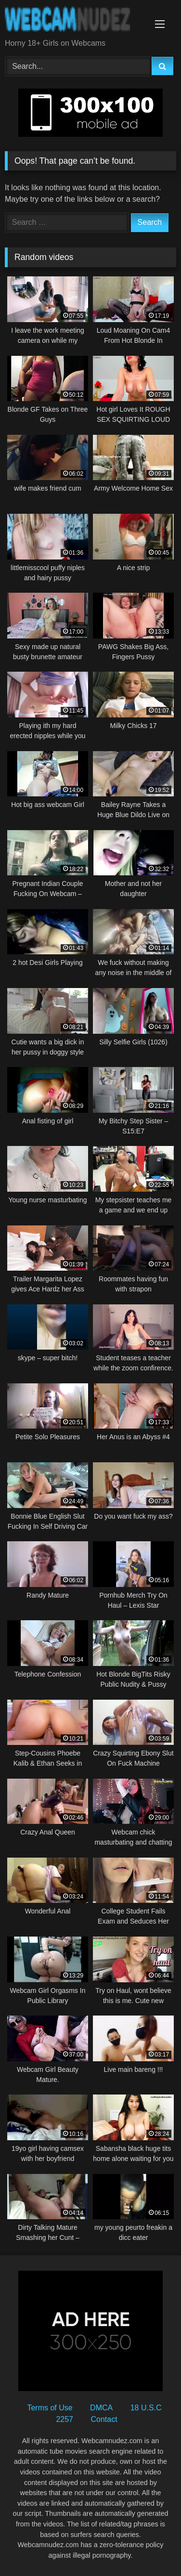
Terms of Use (49, 2408)
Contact (103, 2419)
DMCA (101, 2408)
